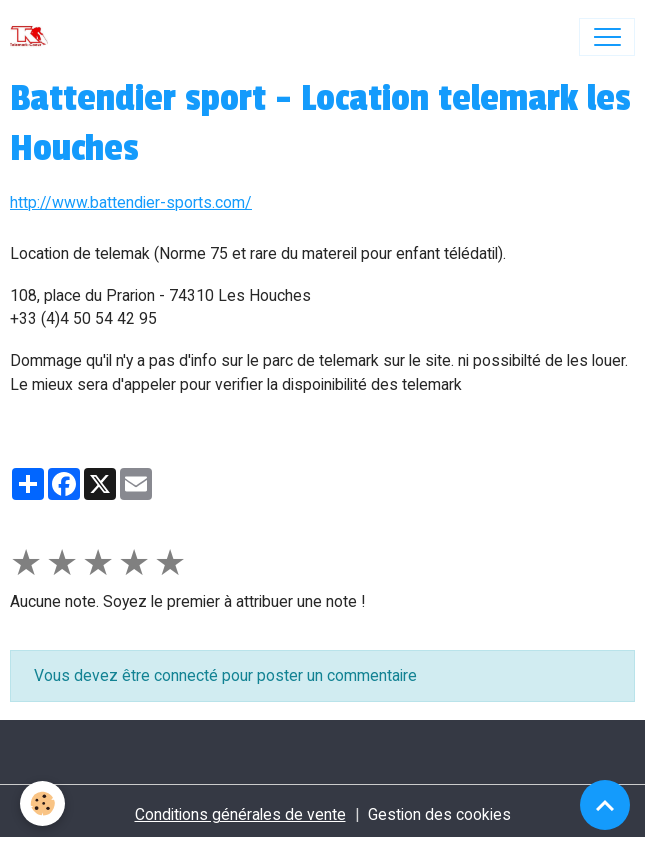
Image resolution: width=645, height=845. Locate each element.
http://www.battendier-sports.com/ (131, 202)
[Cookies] (42, 803)
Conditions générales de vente (240, 814)
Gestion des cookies (439, 814)
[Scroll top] (605, 805)
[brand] (33, 37)
